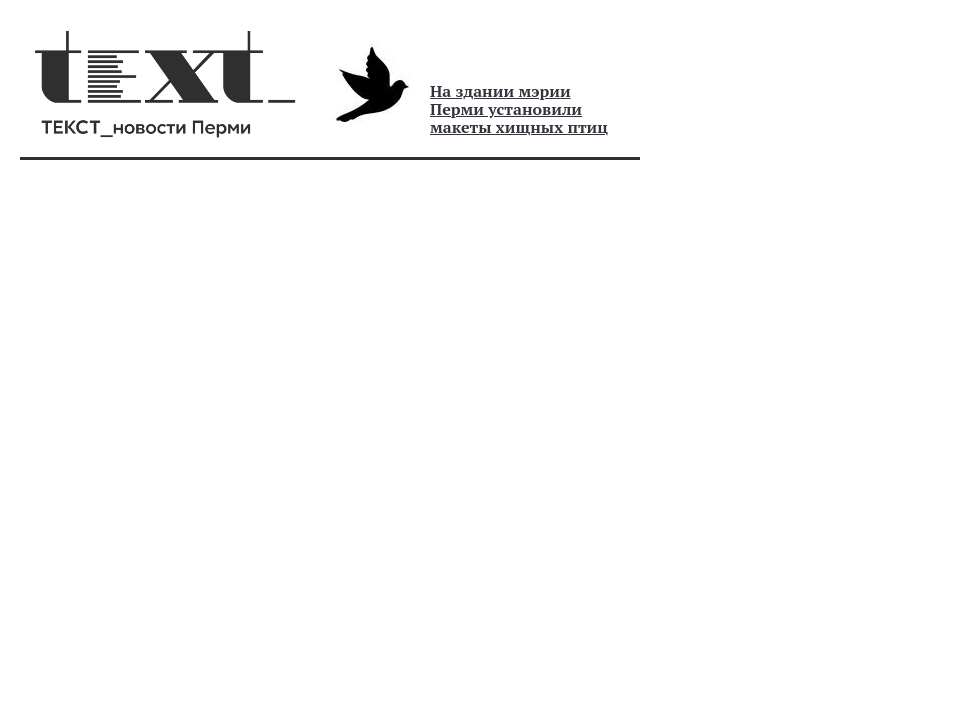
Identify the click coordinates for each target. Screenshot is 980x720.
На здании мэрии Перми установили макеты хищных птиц (519, 109)
